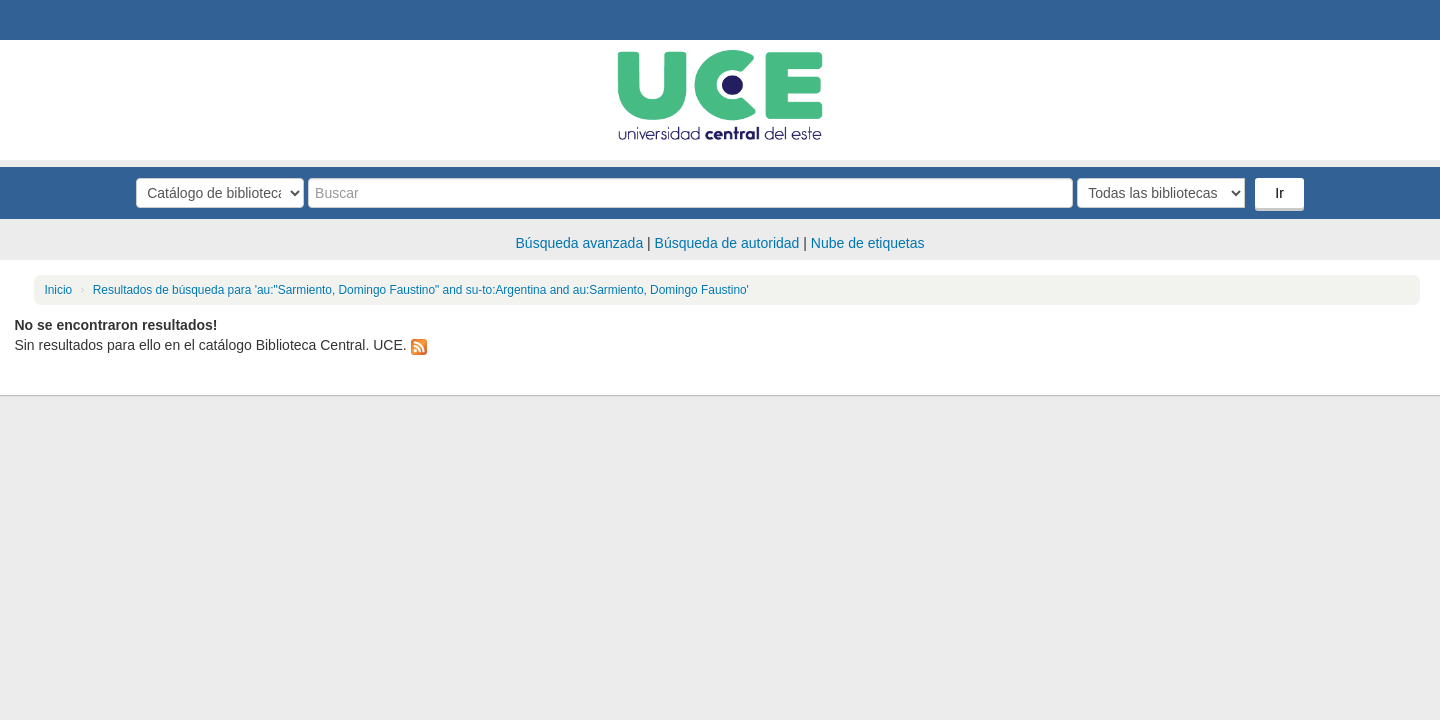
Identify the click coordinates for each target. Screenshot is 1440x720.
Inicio (58, 290)
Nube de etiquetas (868, 243)
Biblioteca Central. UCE (70, 20)
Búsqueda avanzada (580, 243)
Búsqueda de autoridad (727, 243)
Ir (1279, 193)
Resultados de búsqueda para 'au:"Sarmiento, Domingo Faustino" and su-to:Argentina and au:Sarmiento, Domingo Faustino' (421, 290)
